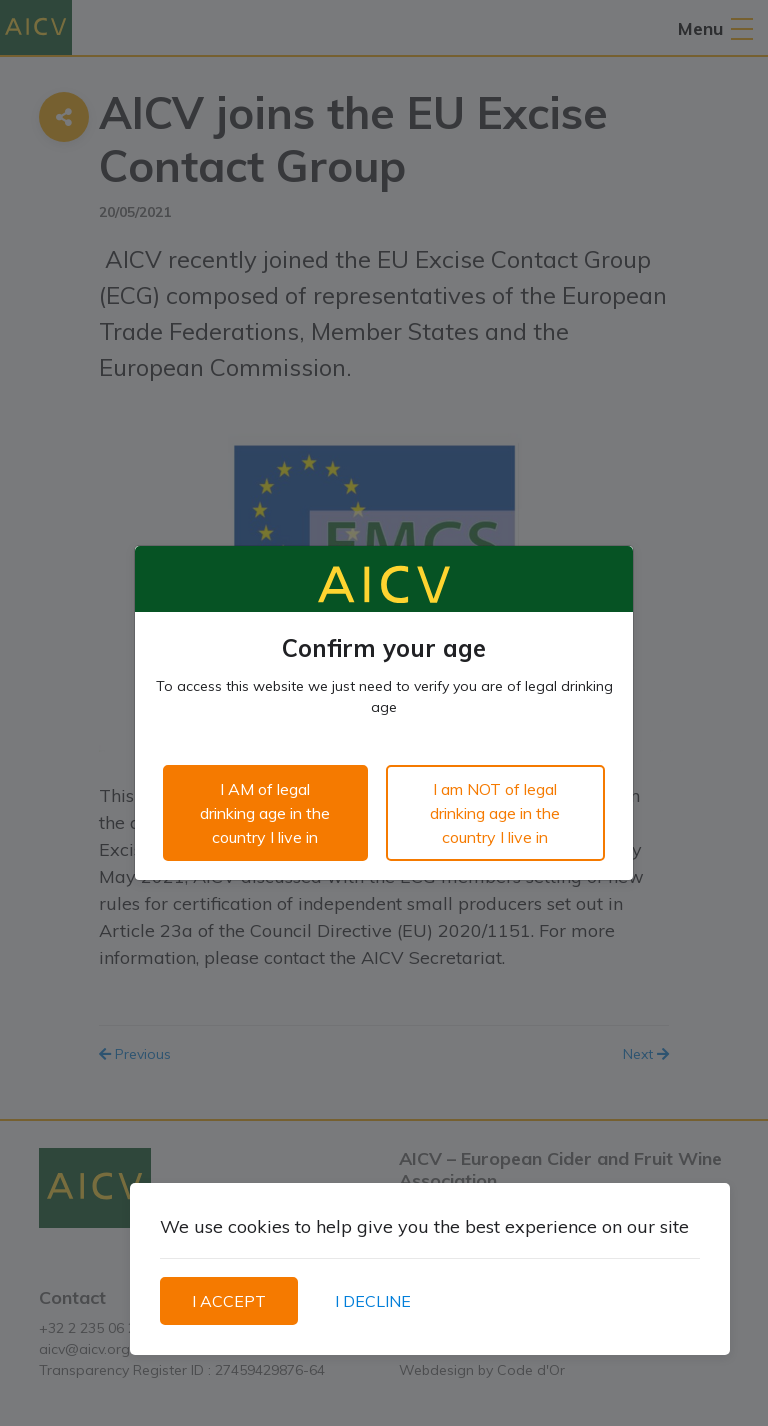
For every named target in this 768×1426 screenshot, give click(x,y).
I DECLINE (373, 1301)
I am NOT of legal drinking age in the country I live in (495, 813)
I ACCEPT (229, 1301)
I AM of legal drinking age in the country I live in (265, 813)
